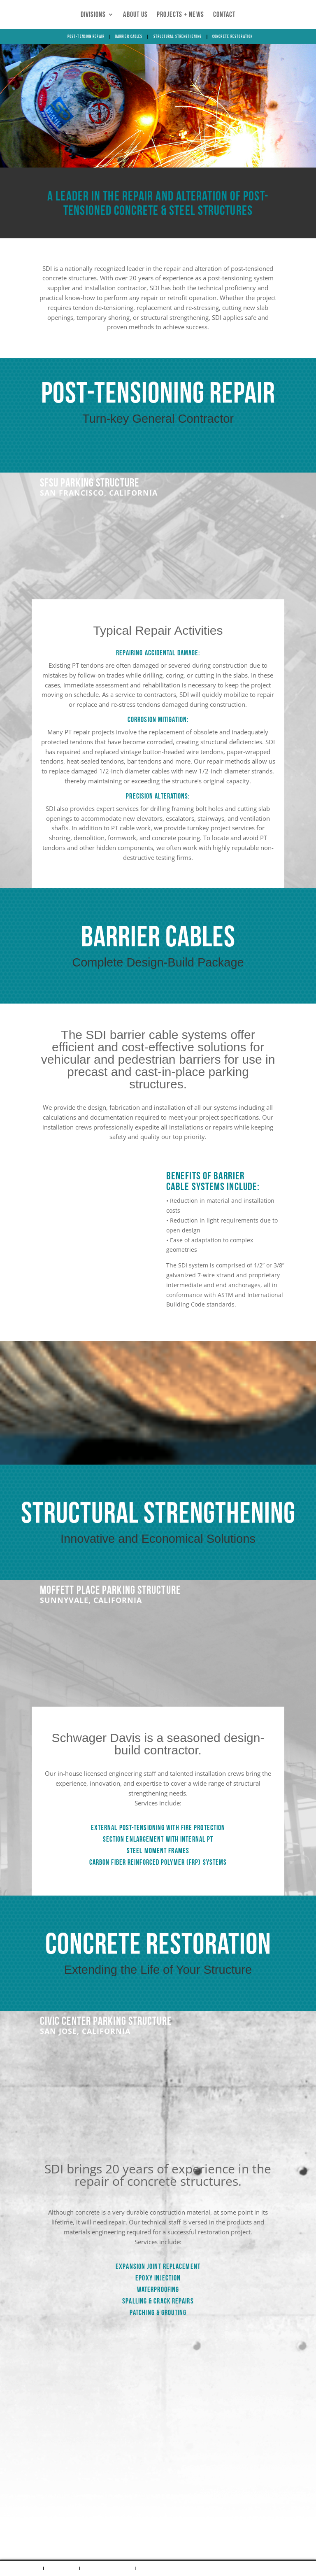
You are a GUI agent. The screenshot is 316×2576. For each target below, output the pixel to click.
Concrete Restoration (232, 37)
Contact (224, 15)
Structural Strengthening (177, 37)
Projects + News (180, 15)
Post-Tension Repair (86, 37)
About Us (135, 15)
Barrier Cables (128, 37)
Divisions (93, 15)
